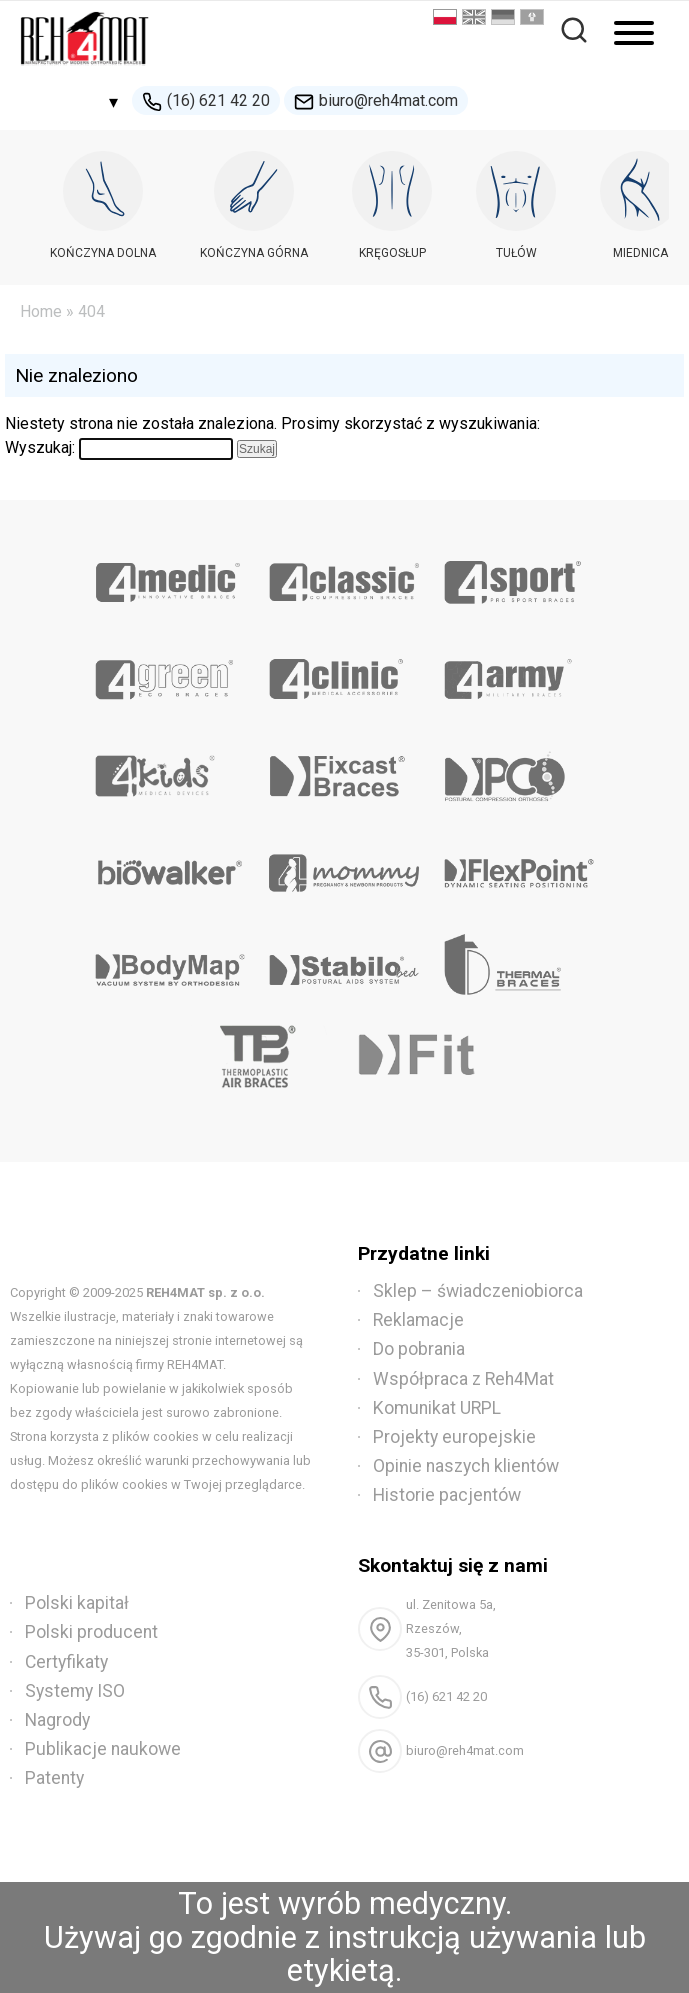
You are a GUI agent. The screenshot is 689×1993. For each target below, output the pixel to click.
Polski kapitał (77, 1603)
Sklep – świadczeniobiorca (478, 1291)
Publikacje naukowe (103, 1749)
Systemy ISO (75, 1691)
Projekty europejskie (454, 1437)
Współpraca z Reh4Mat (463, 1379)
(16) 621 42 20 (206, 101)
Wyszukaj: (40, 447)
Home (41, 311)
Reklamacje (418, 1320)
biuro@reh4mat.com (376, 101)
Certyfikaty (66, 1662)
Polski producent (91, 1632)
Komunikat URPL (437, 1408)
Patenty (54, 1778)
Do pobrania (419, 1349)
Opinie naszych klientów (466, 1466)
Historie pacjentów (447, 1495)
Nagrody (57, 1720)
